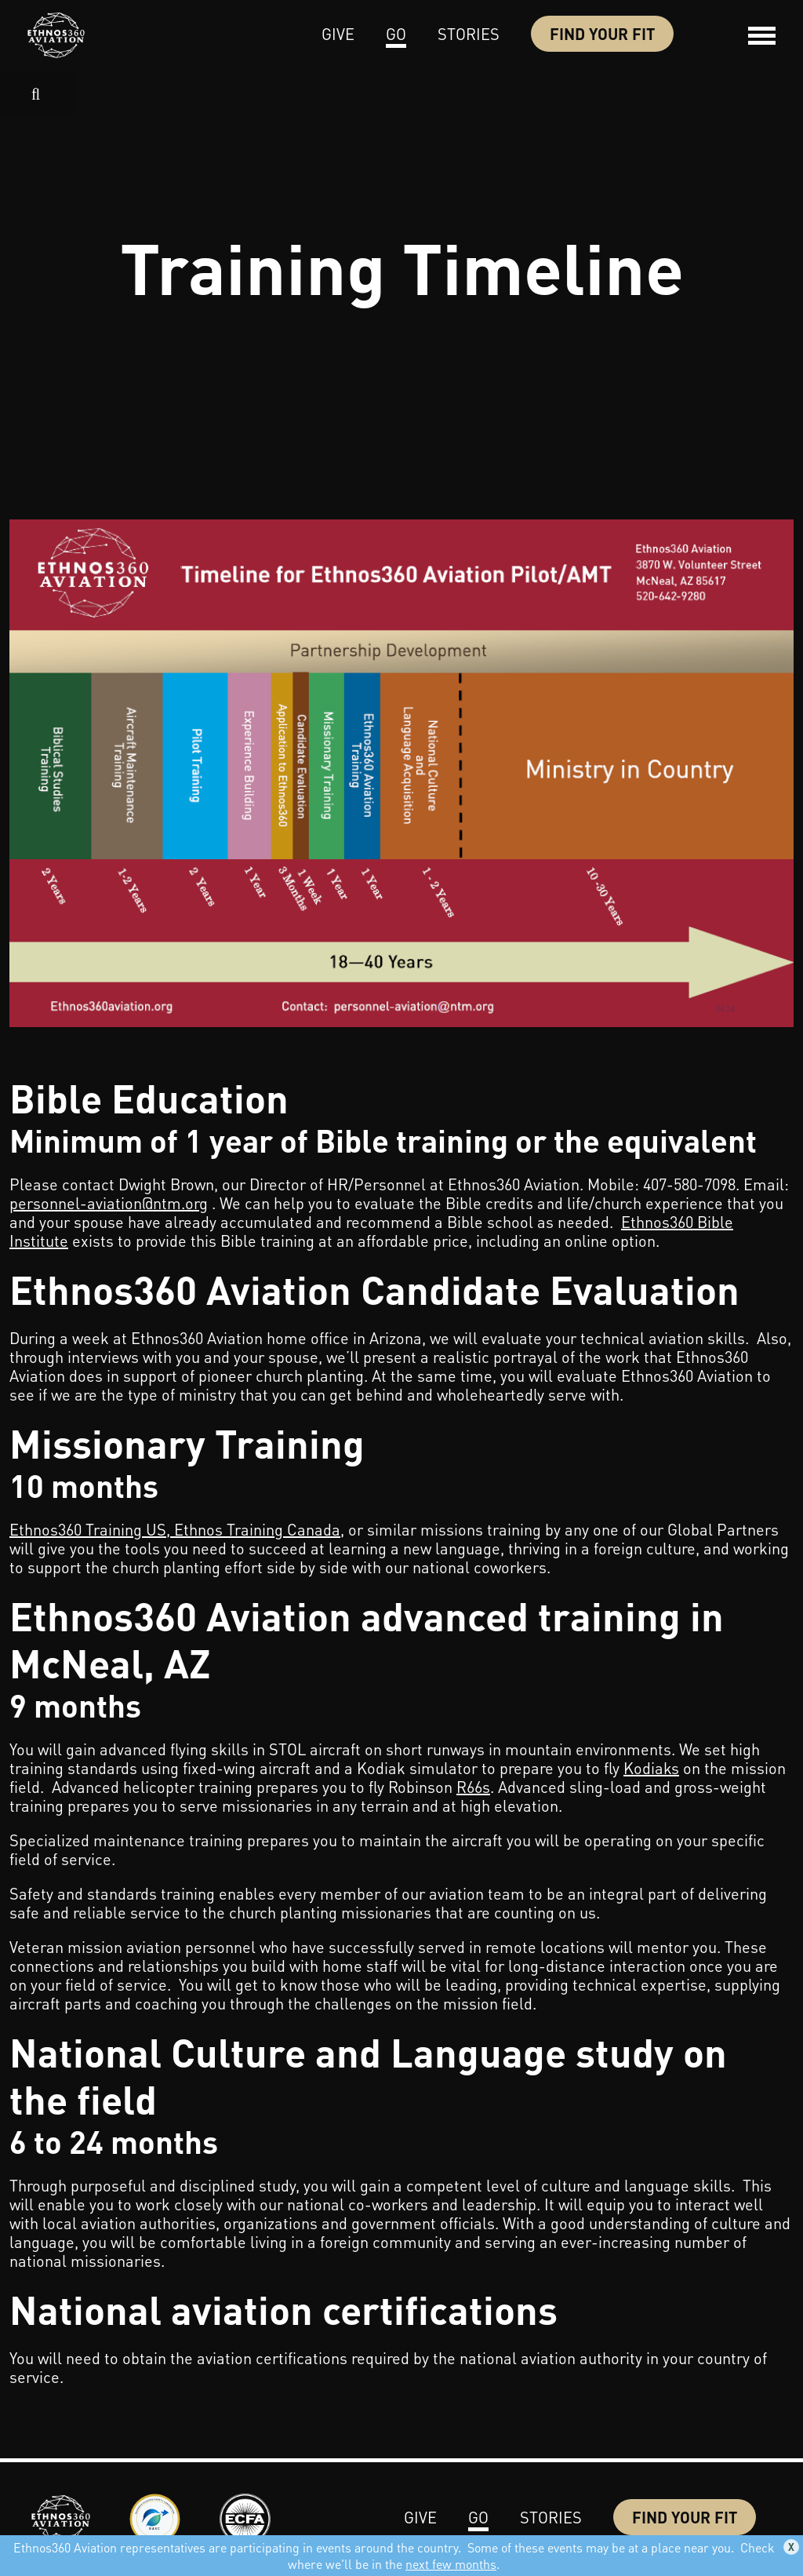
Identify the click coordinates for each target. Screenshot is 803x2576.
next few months (450, 2564)
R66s (473, 1786)
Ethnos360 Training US (87, 1529)
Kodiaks (651, 1768)
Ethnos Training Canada (257, 1529)
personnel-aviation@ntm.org (108, 1203)
